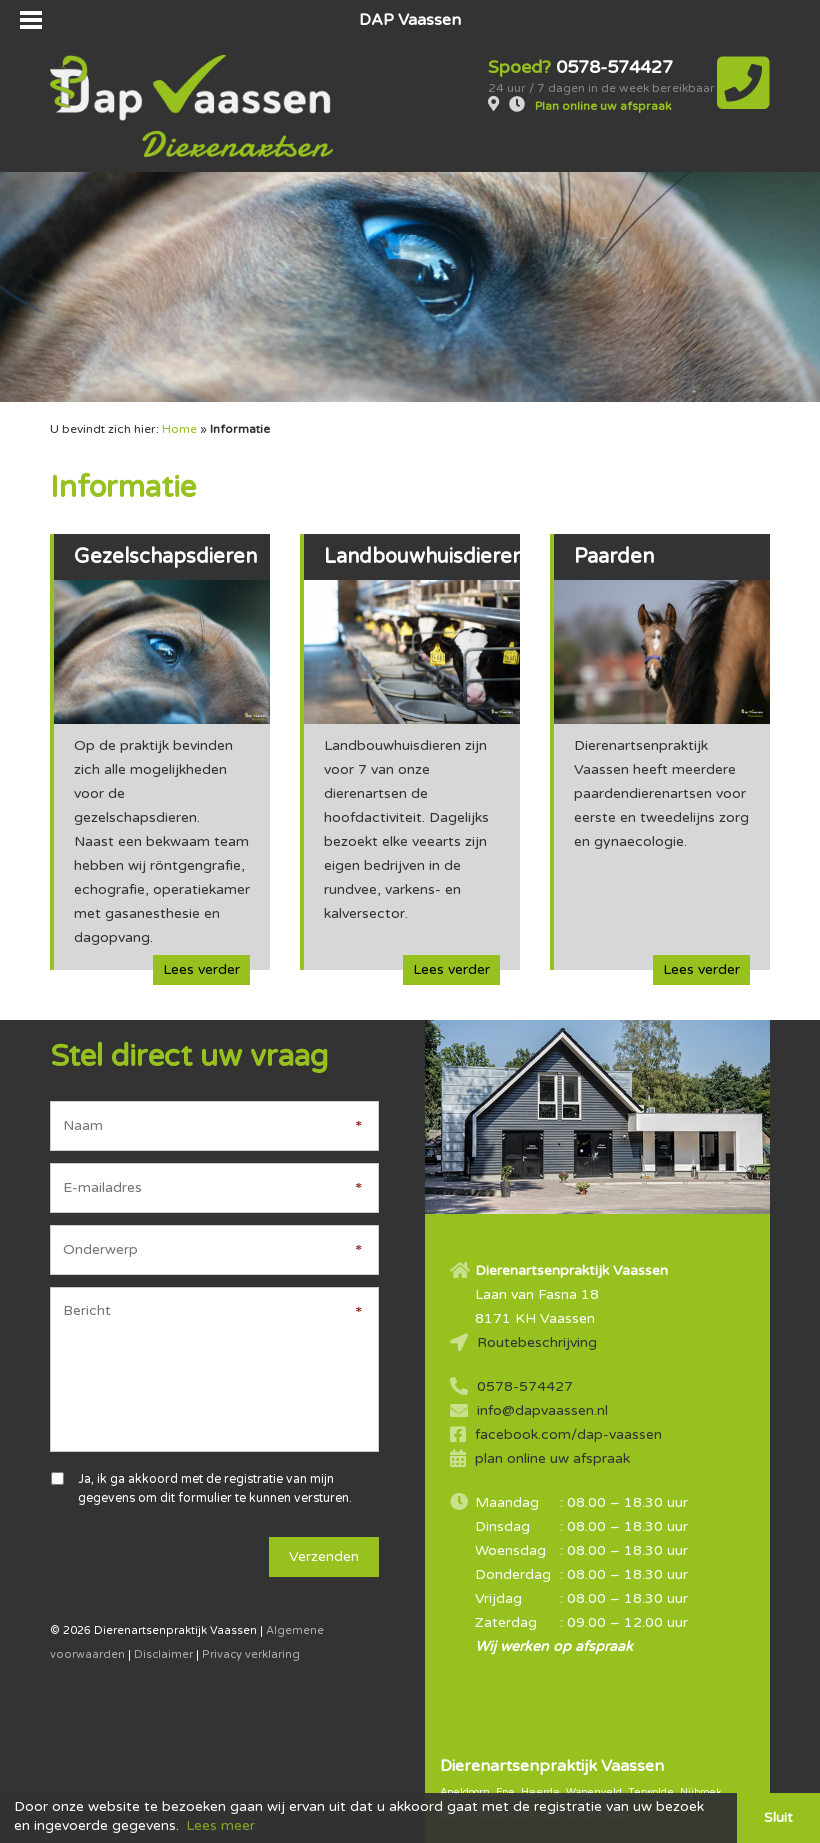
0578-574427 (525, 1386)
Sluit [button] (778, 1817)
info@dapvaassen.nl (542, 1410)
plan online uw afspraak (552, 1458)
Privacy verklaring (251, 1654)
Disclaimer (163, 1654)
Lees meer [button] (220, 1825)
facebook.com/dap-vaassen (568, 1434)
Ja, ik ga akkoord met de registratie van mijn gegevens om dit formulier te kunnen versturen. (215, 1488)
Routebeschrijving (537, 1342)
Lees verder (201, 969)
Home (179, 429)
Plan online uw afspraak (603, 106)
